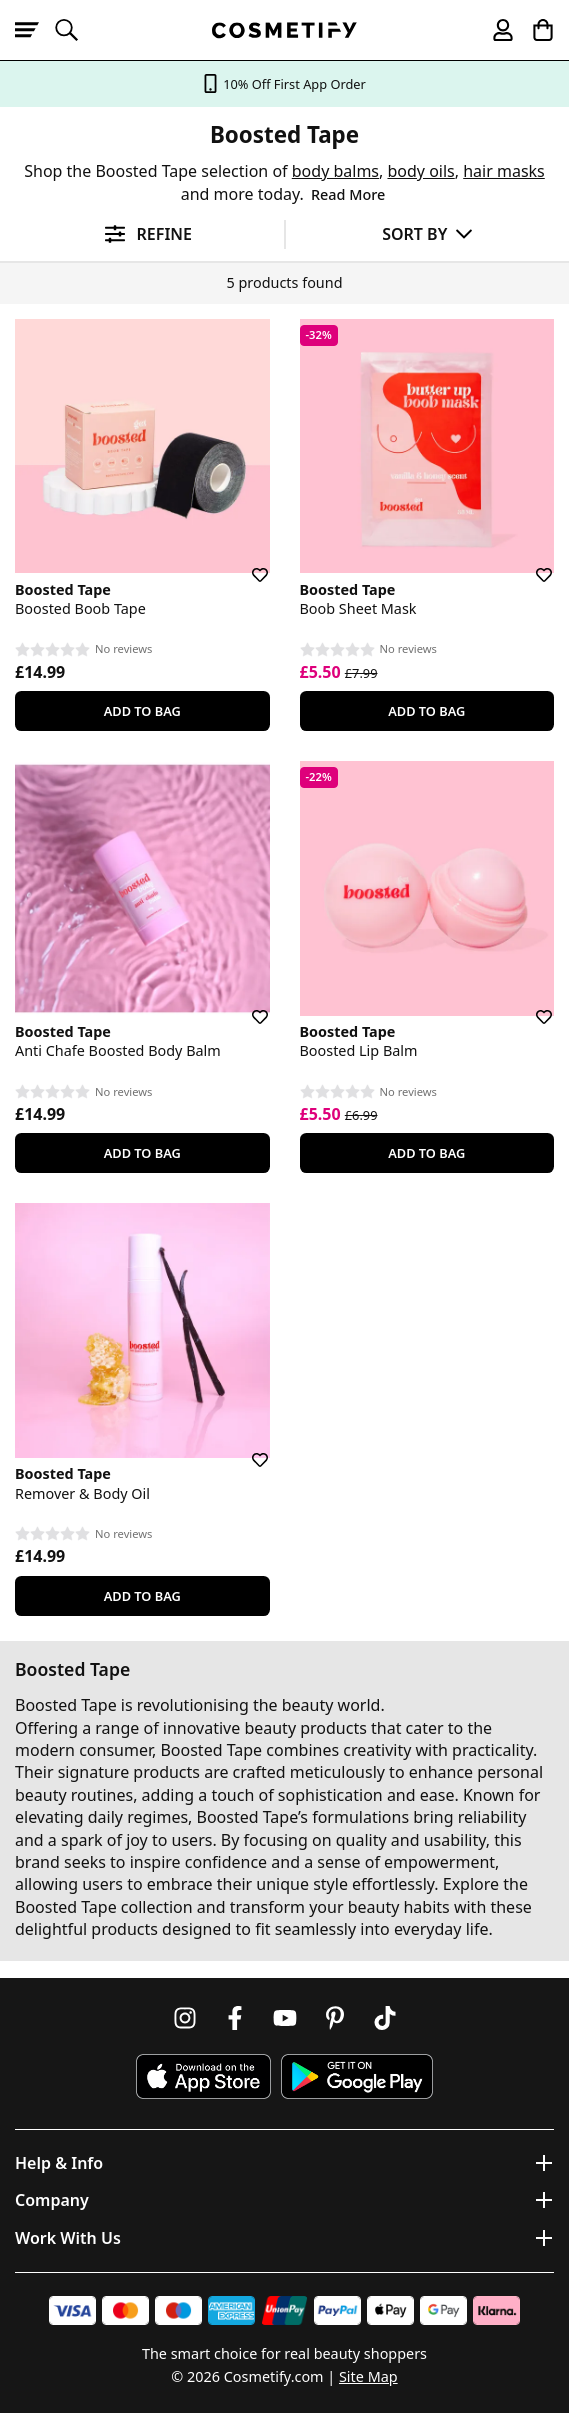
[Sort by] (428, 233)
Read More (348, 194)
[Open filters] (142, 234)
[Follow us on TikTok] (385, 2018)
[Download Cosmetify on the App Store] (203, 2076)
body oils (420, 171)
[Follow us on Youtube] (285, 2018)
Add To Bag (142, 711)
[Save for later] (246, 563)
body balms (335, 171)
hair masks (504, 171)
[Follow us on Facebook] (235, 2018)
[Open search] (75, 30)
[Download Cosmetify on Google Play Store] (357, 2076)
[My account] (494, 30)
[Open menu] (35, 30)
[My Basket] (534, 30)
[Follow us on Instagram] (185, 2018)
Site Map (368, 2376)
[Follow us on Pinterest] (335, 2018)
